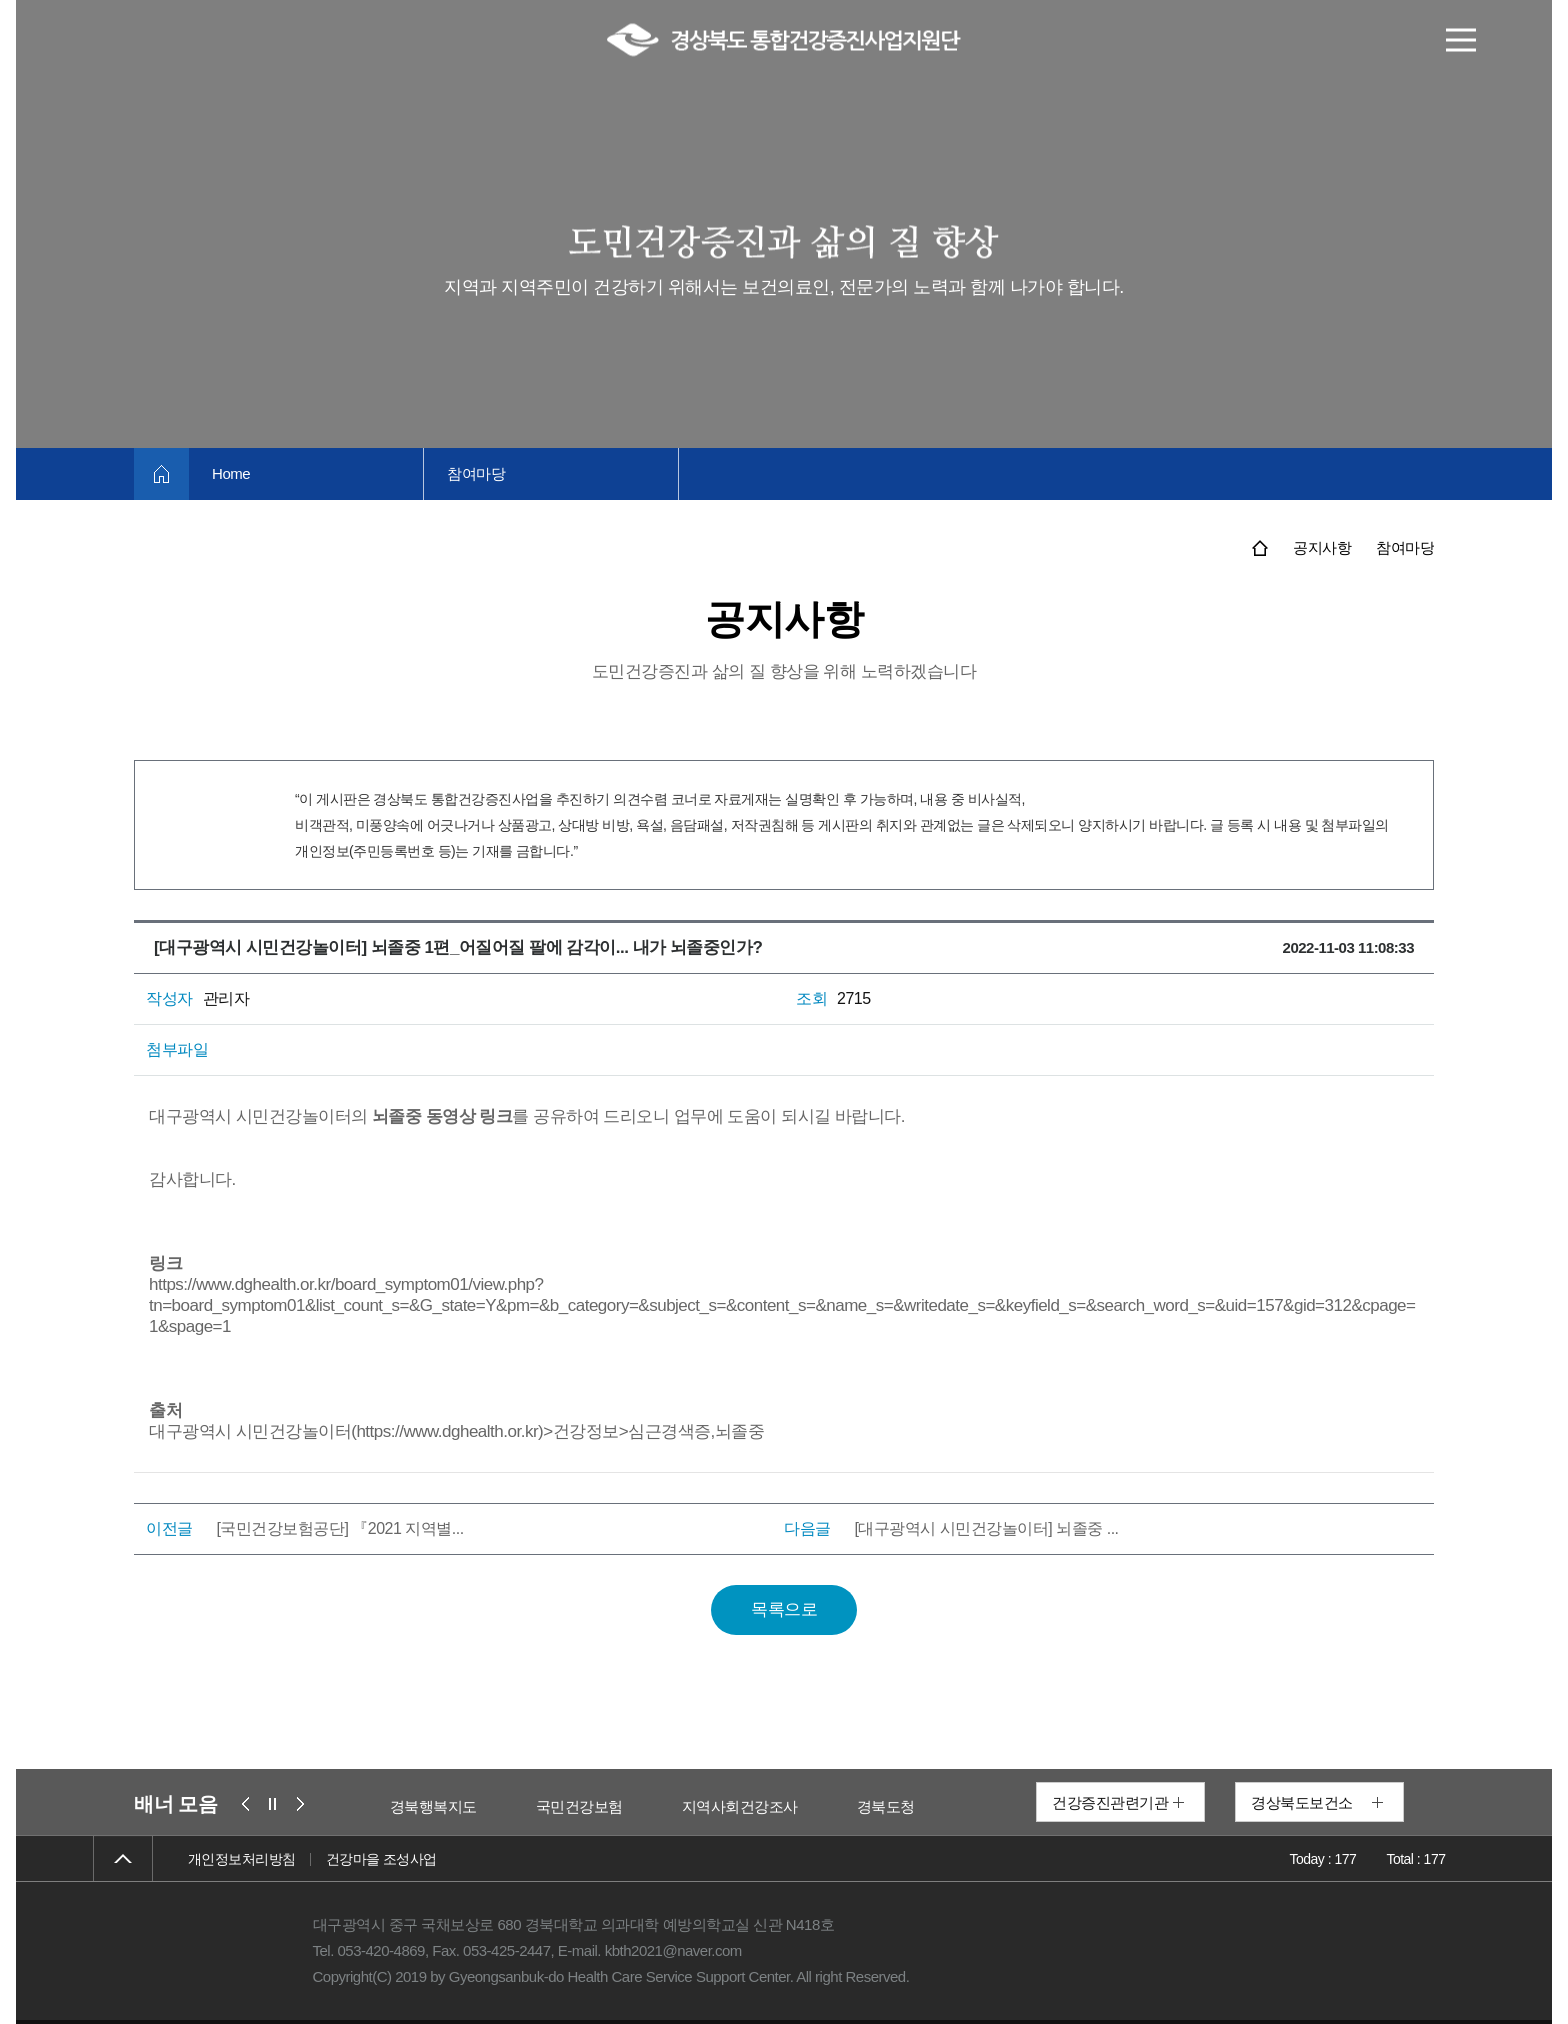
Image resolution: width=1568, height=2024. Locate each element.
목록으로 (784, 1609)
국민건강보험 (663, 1806)
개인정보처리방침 (242, 1859)
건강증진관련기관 (1110, 1802)
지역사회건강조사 (824, 1806)
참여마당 (482, 473)
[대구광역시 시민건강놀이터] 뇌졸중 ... (986, 1528)
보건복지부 (379, 1806)
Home (233, 473)
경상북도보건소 (1302, 1802)
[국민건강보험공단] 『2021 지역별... (339, 1528)
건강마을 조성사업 (381, 1859)
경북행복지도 (517, 1806)
